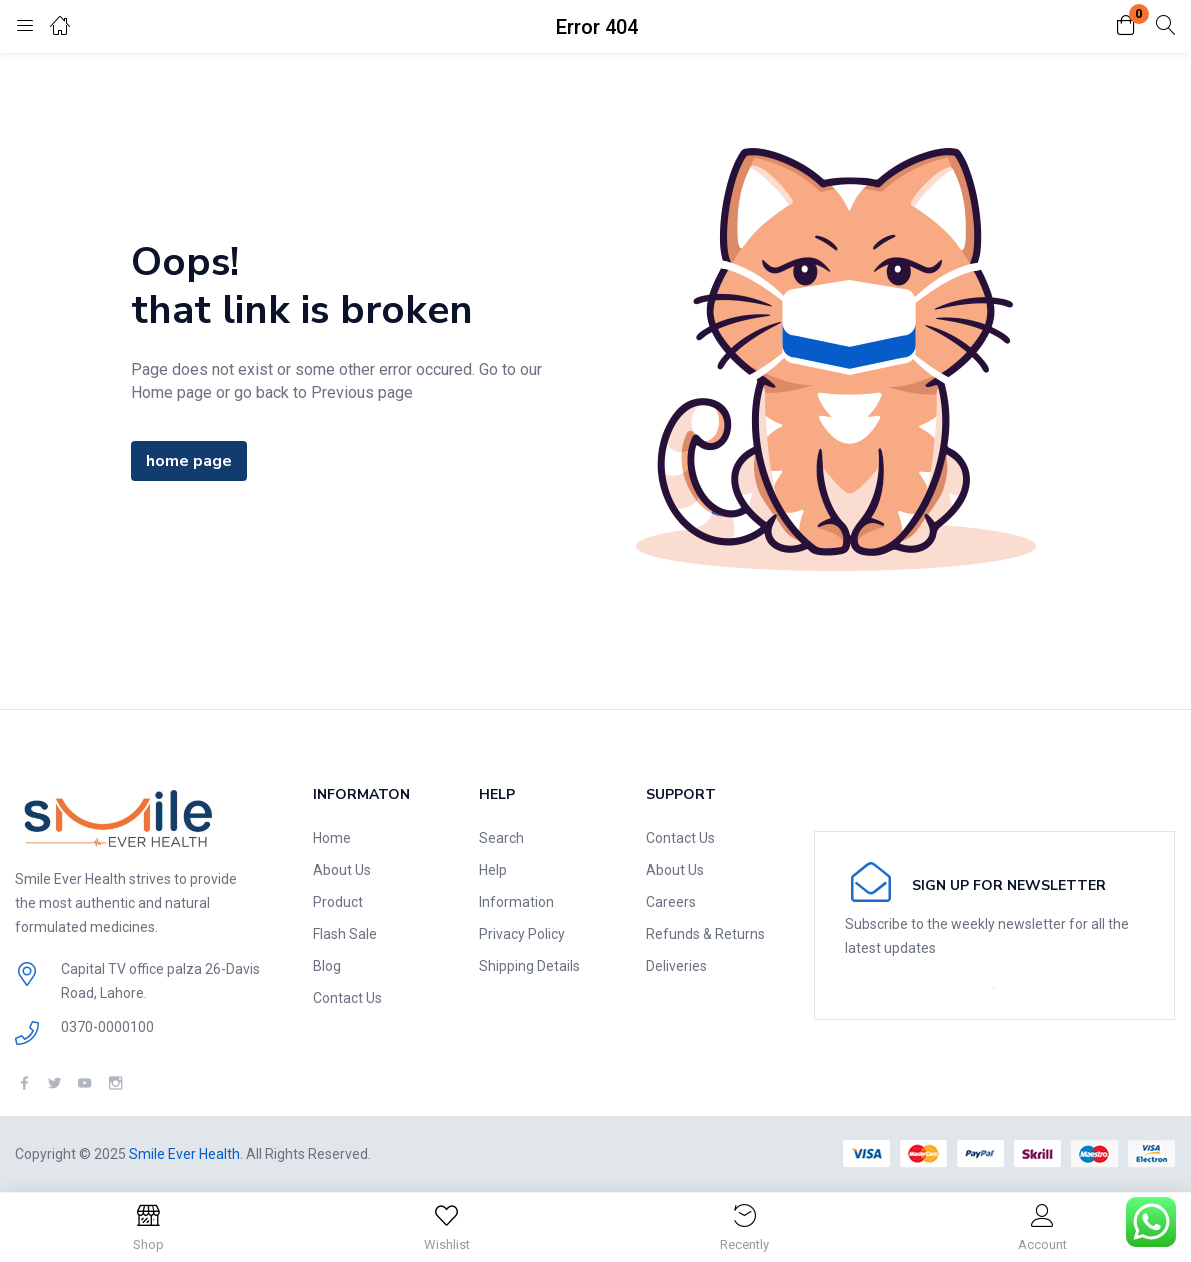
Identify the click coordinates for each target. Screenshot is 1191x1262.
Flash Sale (345, 934)
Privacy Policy (522, 934)
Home (332, 838)
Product (338, 902)
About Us (342, 870)
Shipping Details (529, 966)
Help (493, 870)
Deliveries (676, 966)
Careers (671, 902)
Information (516, 902)
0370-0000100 (107, 1027)
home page (189, 461)
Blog (327, 966)
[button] (1126, 26)
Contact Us (347, 998)
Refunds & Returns (705, 934)
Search (501, 838)
